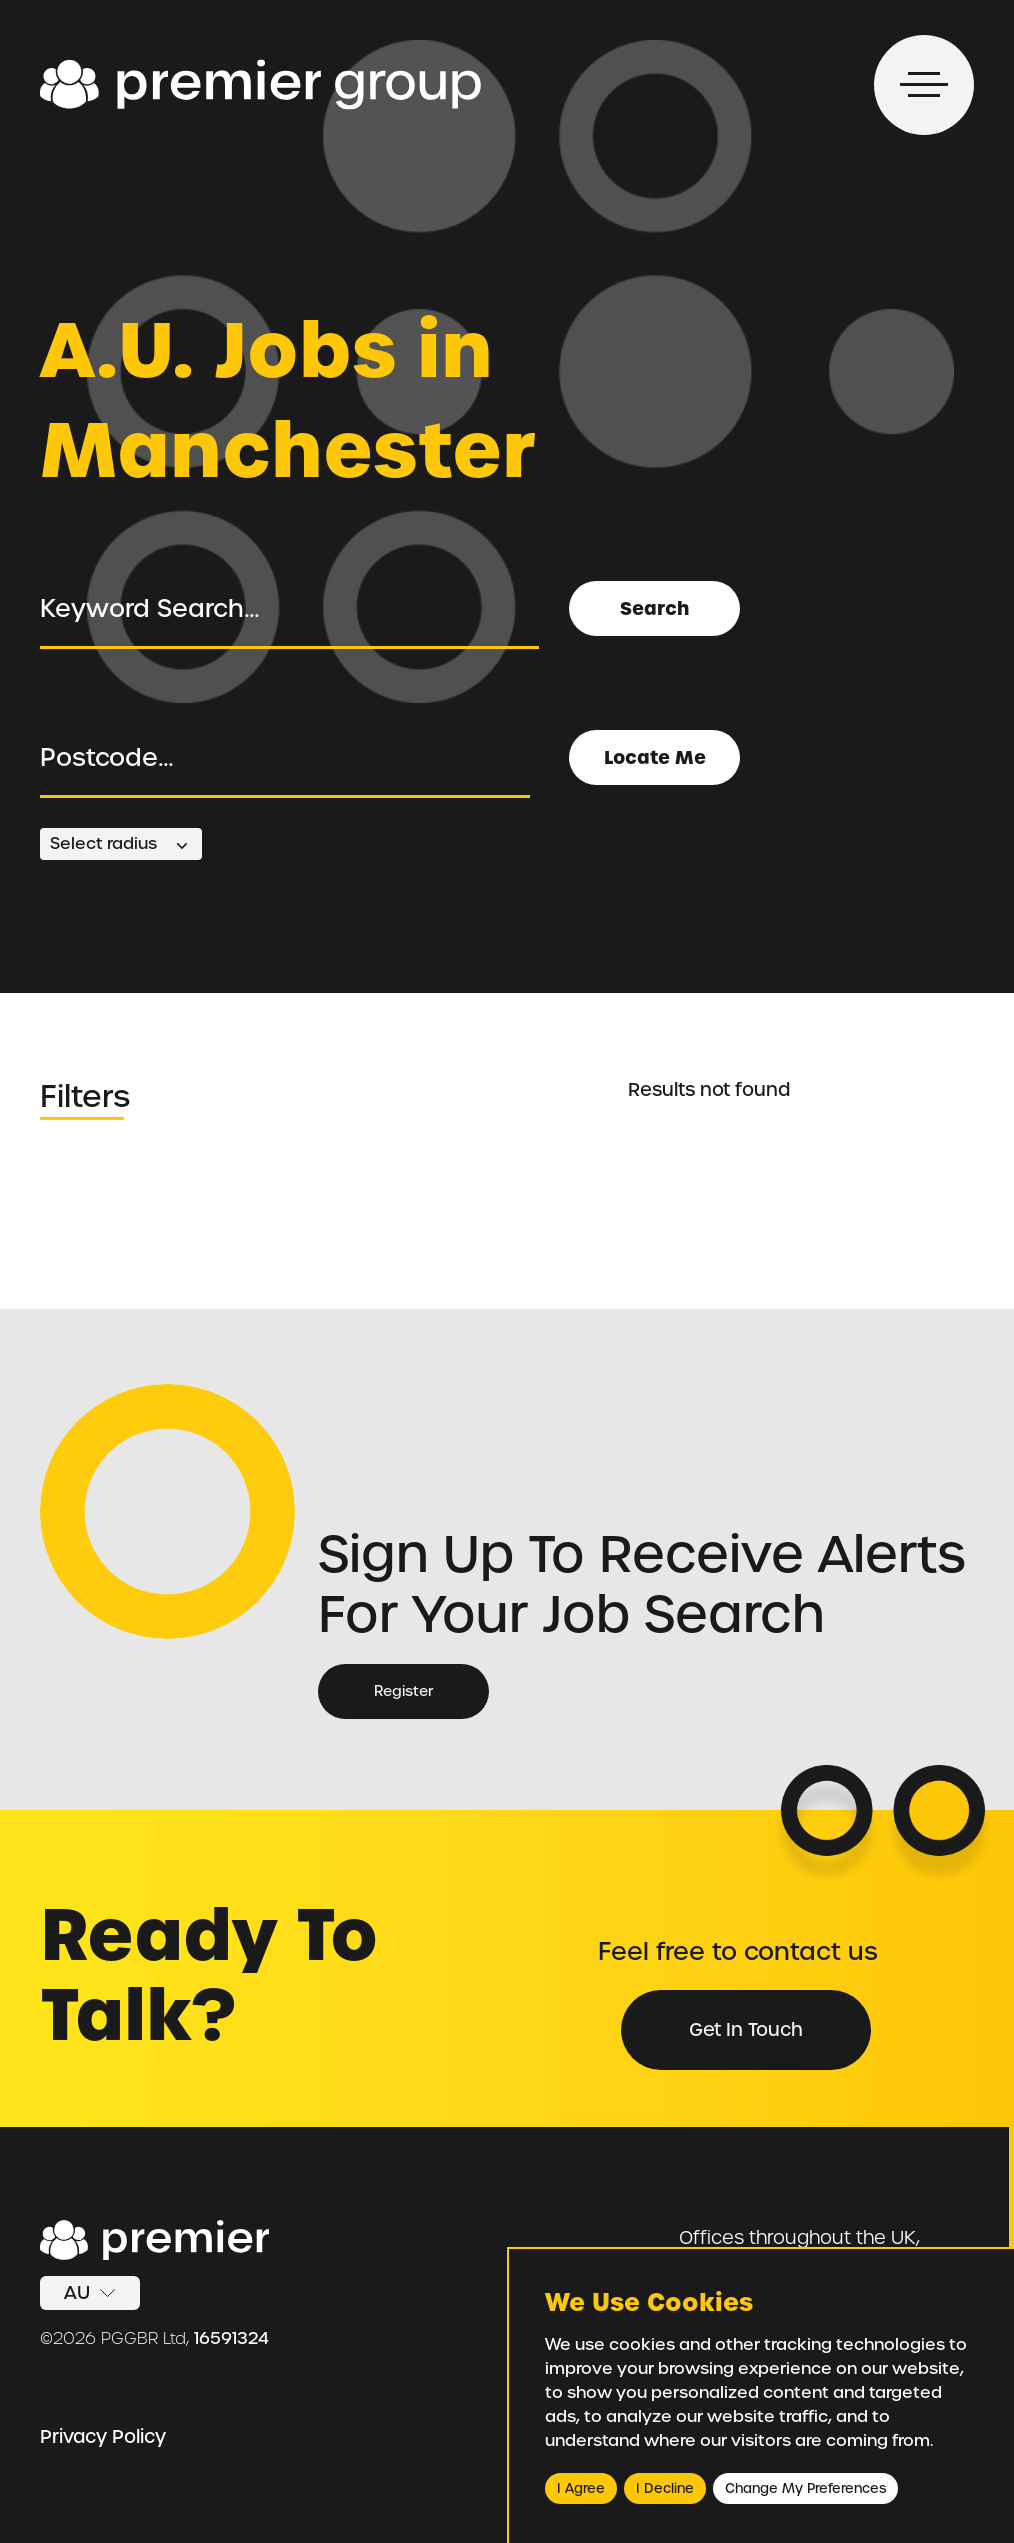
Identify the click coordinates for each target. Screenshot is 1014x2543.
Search (654, 608)
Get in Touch (746, 2029)
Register (403, 1691)
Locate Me (655, 757)
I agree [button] (581, 2488)
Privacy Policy (103, 2436)
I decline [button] (665, 2488)
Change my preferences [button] (805, 2488)
